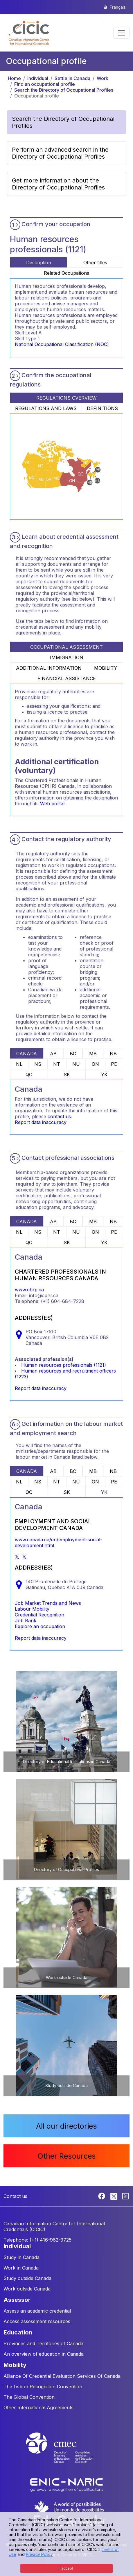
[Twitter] (114, 2196)
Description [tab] (38, 262)
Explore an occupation (40, 1626)
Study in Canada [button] (21, 2257)
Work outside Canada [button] (27, 2289)
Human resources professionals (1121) (63, 1365)
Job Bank (25, 1620)
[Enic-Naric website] (66, 2484)
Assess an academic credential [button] (37, 2311)
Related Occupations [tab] (66, 273)
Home (14, 78)
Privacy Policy (39, 2554)
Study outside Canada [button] (27, 2278)
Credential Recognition (39, 1615)
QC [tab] (29, 1074)
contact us (59, 1116)
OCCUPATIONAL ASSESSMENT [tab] (66, 647)
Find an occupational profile (44, 84)
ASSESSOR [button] (16, 2299)
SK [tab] (67, 1074)
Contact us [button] (15, 2196)
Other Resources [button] (66, 2155)
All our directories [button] (66, 2125)
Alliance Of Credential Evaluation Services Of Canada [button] (62, 2376)
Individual (37, 78)
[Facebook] (102, 2196)
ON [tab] (95, 1064)
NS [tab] (37, 1064)
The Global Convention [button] (29, 2397)
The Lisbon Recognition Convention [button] (42, 2386)
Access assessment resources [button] (36, 2321)
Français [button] (118, 7)
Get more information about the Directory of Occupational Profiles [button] (58, 184)
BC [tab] (73, 1053)
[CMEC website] (66, 2453)
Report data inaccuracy (40, 1122)
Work (102, 78)
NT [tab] (56, 1064)
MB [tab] (93, 1053)
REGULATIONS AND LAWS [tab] (46, 408)
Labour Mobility (32, 1609)
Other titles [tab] (95, 262)
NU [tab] (76, 1064)
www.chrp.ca (29, 1290)
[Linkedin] (125, 2196)
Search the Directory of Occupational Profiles (63, 90)
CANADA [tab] (26, 1053)
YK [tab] (104, 1074)
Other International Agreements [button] (38, 2407)
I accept (66, 2568)
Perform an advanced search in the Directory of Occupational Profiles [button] (60, 153)
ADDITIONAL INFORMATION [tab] (49, 668)
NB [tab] (113, 1053)
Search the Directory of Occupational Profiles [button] (63, 122)
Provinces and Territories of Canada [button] (43, 2343)
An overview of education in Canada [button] (43, 2354)
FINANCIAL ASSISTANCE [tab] (66, 678)
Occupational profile (36, 96)
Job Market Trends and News (48, 1603)
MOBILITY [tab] (105, 668)
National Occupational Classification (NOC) (62, 344)
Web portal (52, 803)
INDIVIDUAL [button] (17, 2246)
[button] (28, 33)
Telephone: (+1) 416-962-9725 (37, 2240)
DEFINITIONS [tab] (102, 408)
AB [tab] (53, 1053)
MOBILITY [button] (14, 2365)
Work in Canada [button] (21, 2268)
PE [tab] (114, 1064)
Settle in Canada (72, 78)
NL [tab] (19, 1064)
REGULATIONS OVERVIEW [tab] (66, 398)
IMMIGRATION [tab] (66, 657)
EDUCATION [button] (17, 2332)
